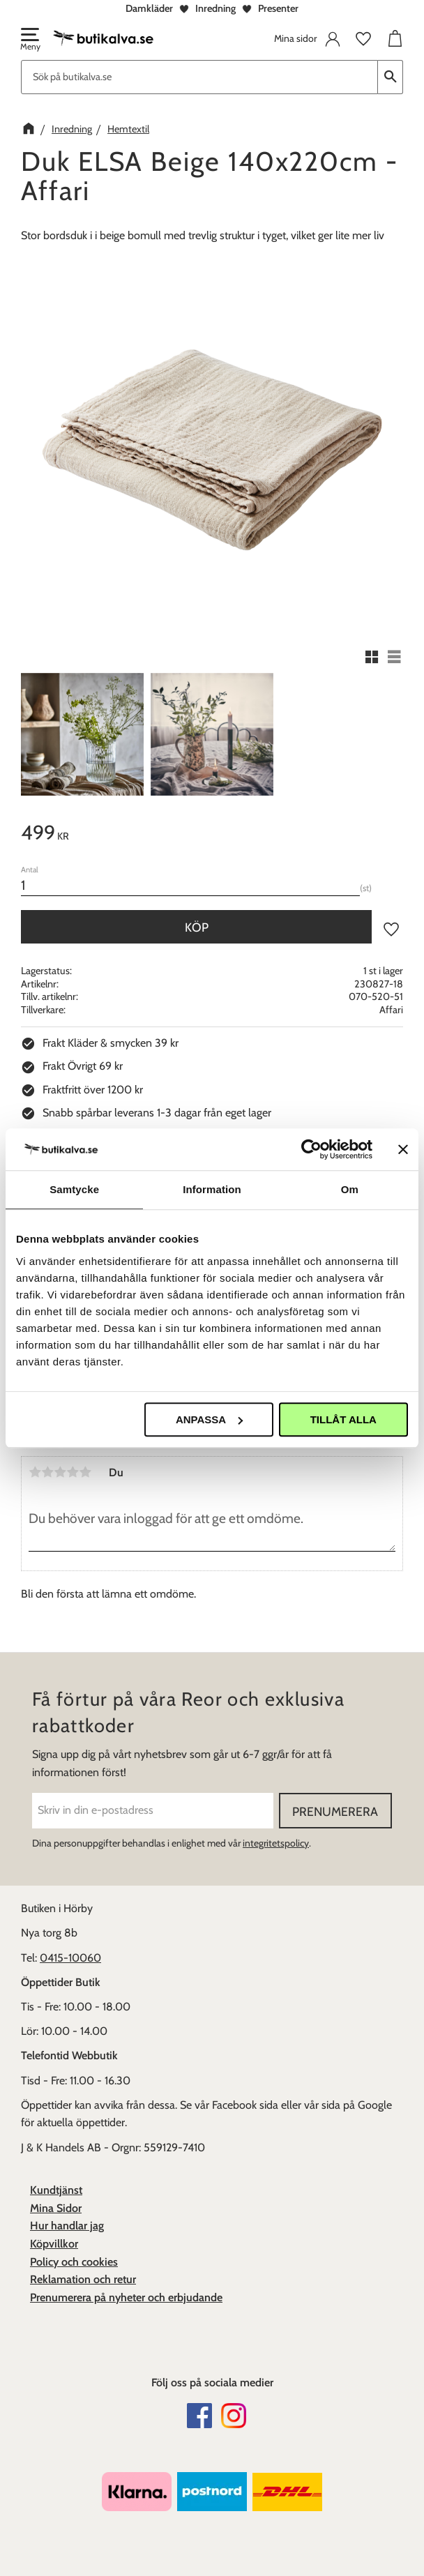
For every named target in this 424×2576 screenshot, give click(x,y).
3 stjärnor (60, 1472)
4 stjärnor (72, 1472)
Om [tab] (349, 1189)
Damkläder (149, 8)
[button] (29, 40)
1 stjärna (35, 1472)
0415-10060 (70, 1957)
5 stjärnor (85, 1472)
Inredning (215, 8)
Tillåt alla (343, 1419)
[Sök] (390, 77)
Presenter (278, 8)
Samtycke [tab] (74, 1189)
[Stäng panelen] (403, 1149)
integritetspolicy (276, 1843)
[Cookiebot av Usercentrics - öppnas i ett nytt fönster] (311, 1149)
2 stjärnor (47, 1472)
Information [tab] (212, 1189)
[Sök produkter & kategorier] (199, 77)
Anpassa (209, 1419)
